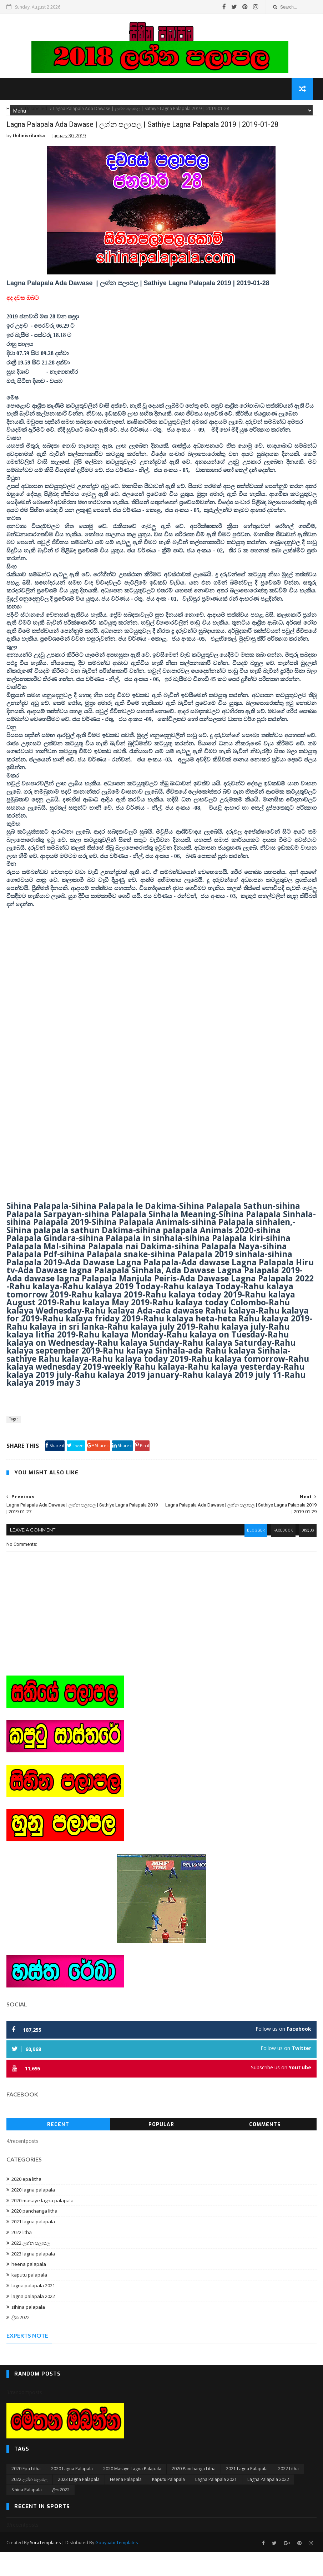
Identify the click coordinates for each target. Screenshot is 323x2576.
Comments (265, 2150)
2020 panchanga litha (34, 2237)
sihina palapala (28, 2332)
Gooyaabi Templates (116, 2566)
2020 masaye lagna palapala (42, 2226)
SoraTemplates (45, 2566)
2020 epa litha (26, 2205)
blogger (252, 1557)
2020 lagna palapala (33, 2215)
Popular (161, 2150)
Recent (58, 2150)
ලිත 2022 (20, 2343)
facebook (280, 1557)
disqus (306, 1557)
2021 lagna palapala (33, 2247)
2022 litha (21, 2258)
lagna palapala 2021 (33, 2311)
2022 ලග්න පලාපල (30, 2268)
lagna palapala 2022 (33, 2322)
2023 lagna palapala (33, 2279)
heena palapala (28, 2290)
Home (12, 114)
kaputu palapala (29, 2300)
